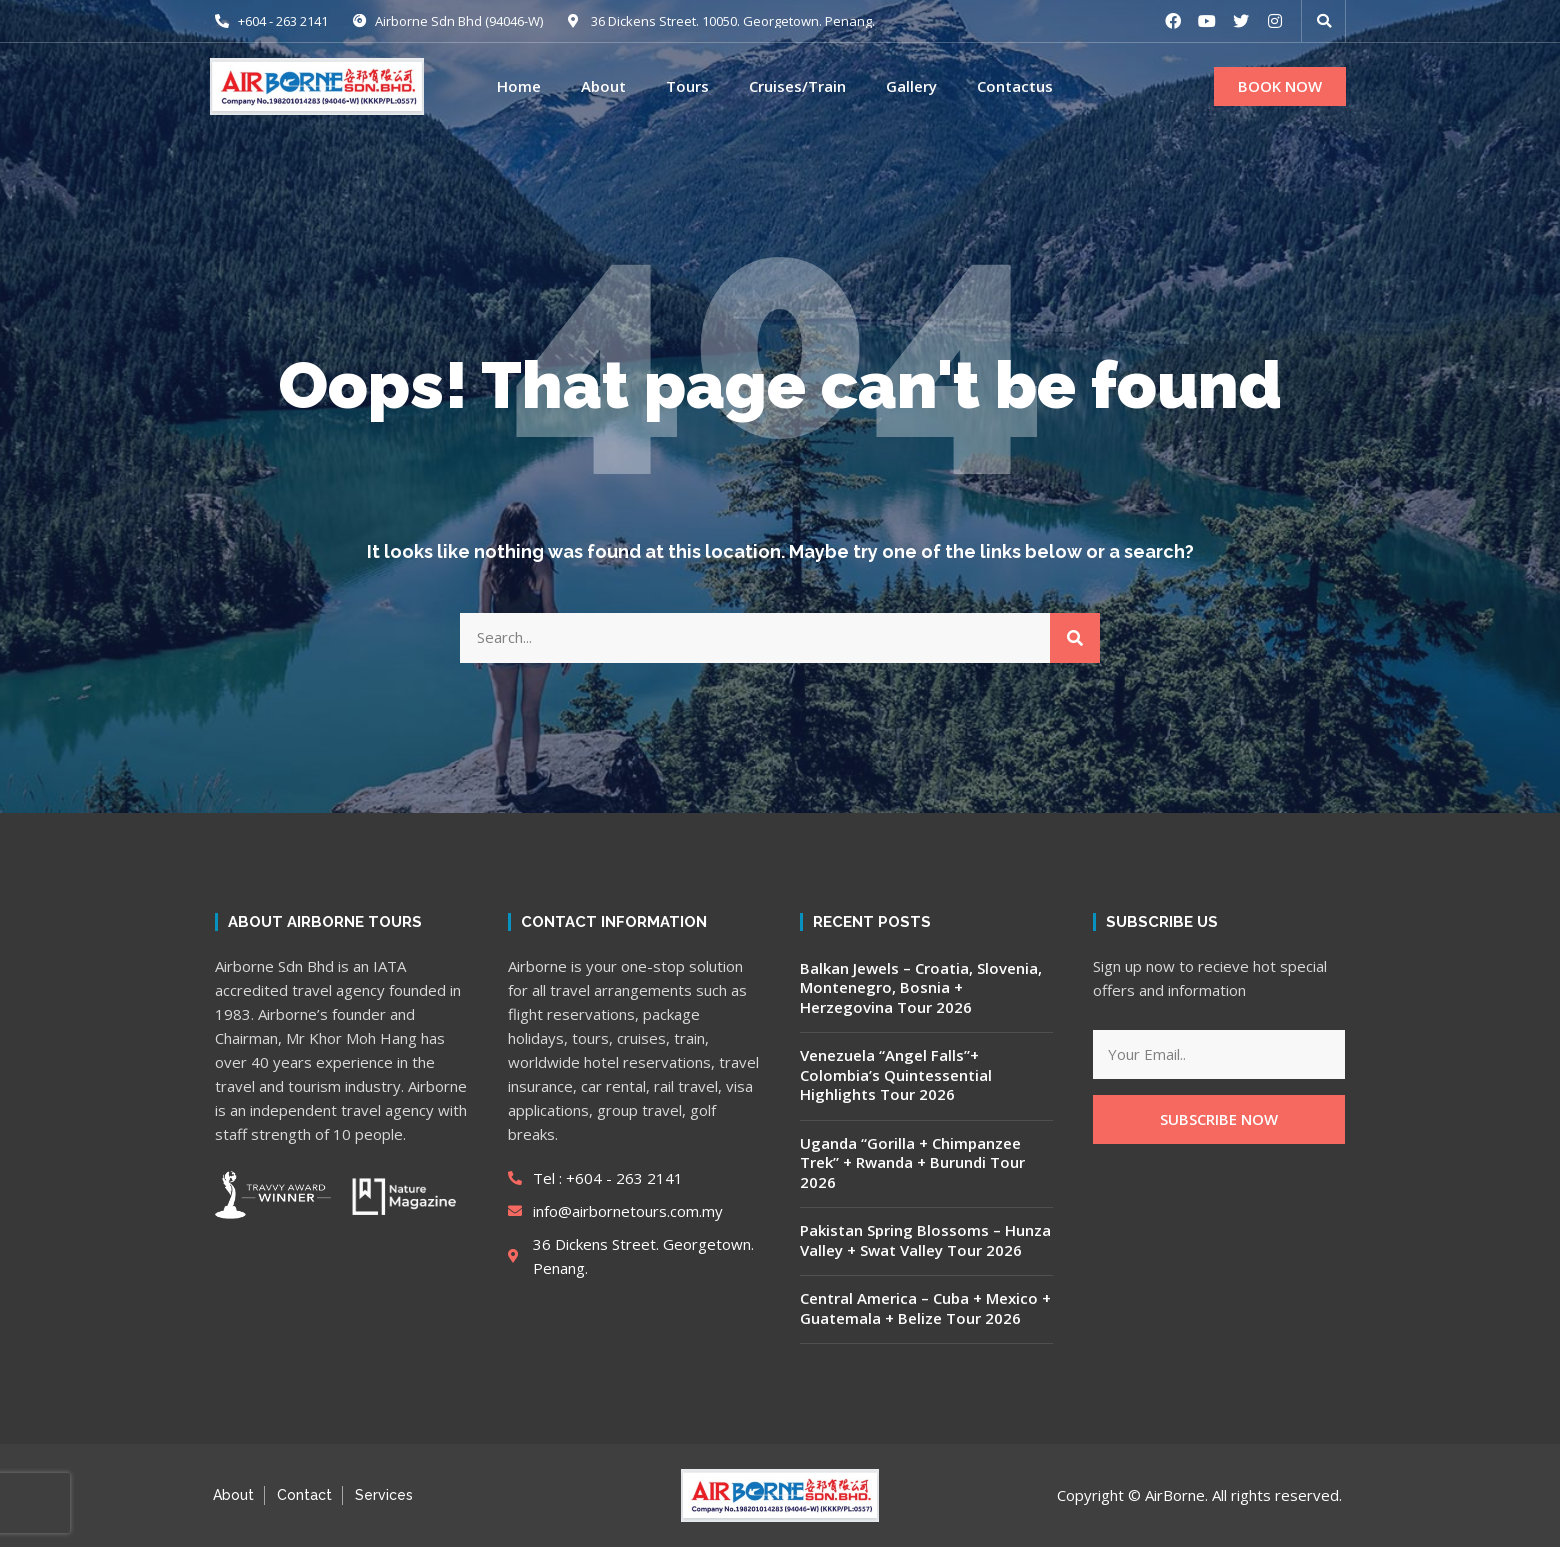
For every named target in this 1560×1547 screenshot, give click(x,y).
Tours (687, 86)
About (603, 86)
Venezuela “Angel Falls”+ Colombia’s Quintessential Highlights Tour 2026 (896, 1074)
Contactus (1015, 86)
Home (519, 86)
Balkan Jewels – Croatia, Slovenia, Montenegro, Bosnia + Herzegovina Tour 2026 (921, 987)
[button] (1280, 87)
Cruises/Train (797, 86)
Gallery (911, 86)
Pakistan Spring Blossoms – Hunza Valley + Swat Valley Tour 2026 (925, 1240)
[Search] (1075, 638)
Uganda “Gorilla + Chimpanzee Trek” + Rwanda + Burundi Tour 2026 (912, 1162)
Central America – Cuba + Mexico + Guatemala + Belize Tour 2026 (925, 1308)
